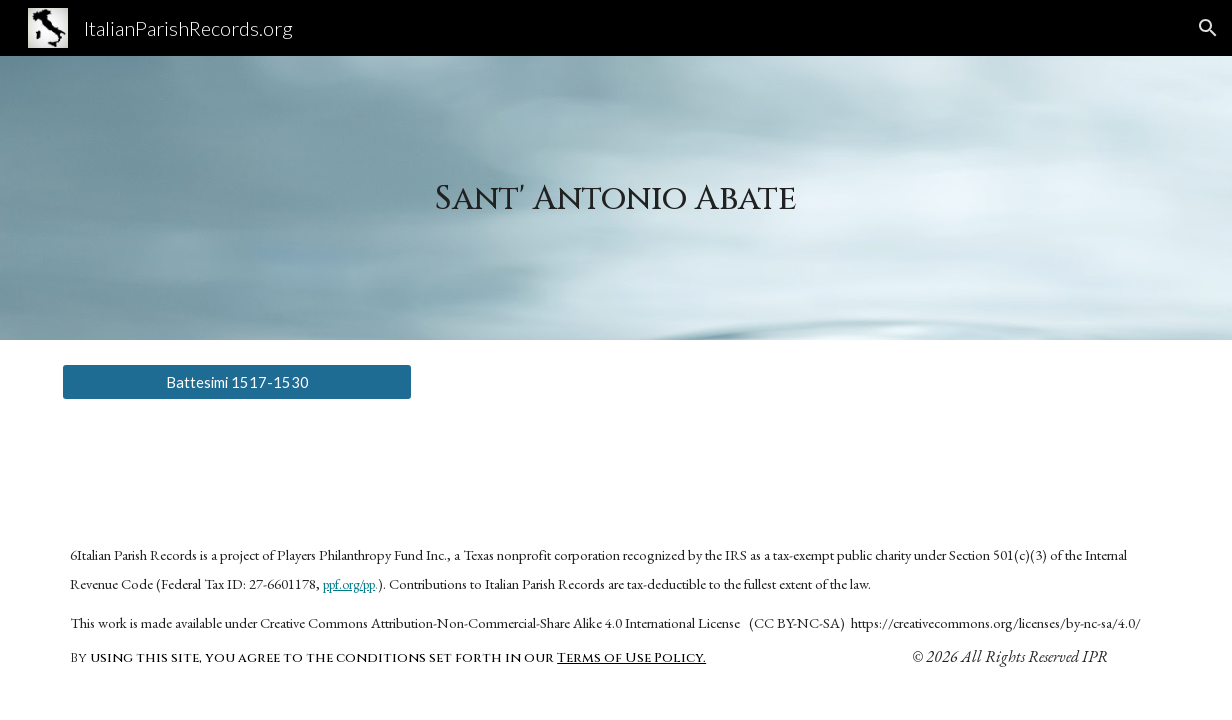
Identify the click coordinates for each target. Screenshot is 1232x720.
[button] (1208, 28)
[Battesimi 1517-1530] (237, 382)
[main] (616, 198)
